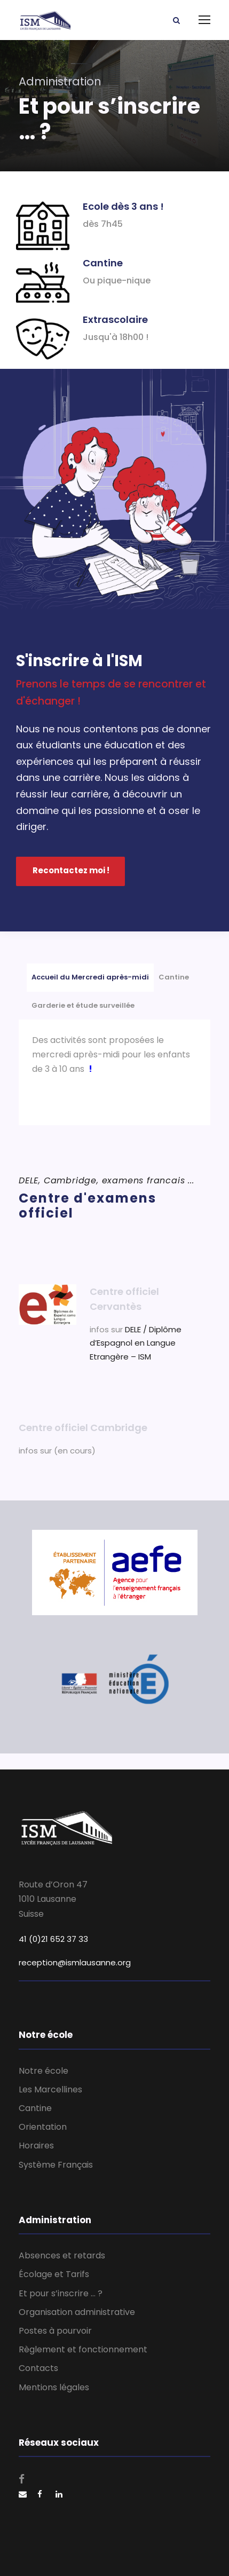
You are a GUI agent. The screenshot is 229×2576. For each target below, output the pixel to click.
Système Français (56, 2165)
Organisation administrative (77, 2312)
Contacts (38, 2368)
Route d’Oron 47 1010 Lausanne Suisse (53, 1898)
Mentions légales (54, 2387)
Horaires (36, 2145)
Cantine (35, 2108)
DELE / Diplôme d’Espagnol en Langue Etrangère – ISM (135, 1343)
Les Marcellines (50, 2089)
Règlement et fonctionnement (83, 2349)
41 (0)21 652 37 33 (53, 1939)
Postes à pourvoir (55, 2331)
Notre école (43, 2071)
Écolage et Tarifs (54, 2274)
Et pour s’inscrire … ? (60, 2293)
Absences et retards (62, 2255)
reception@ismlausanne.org (75, 1962)
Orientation (43, 2127)
